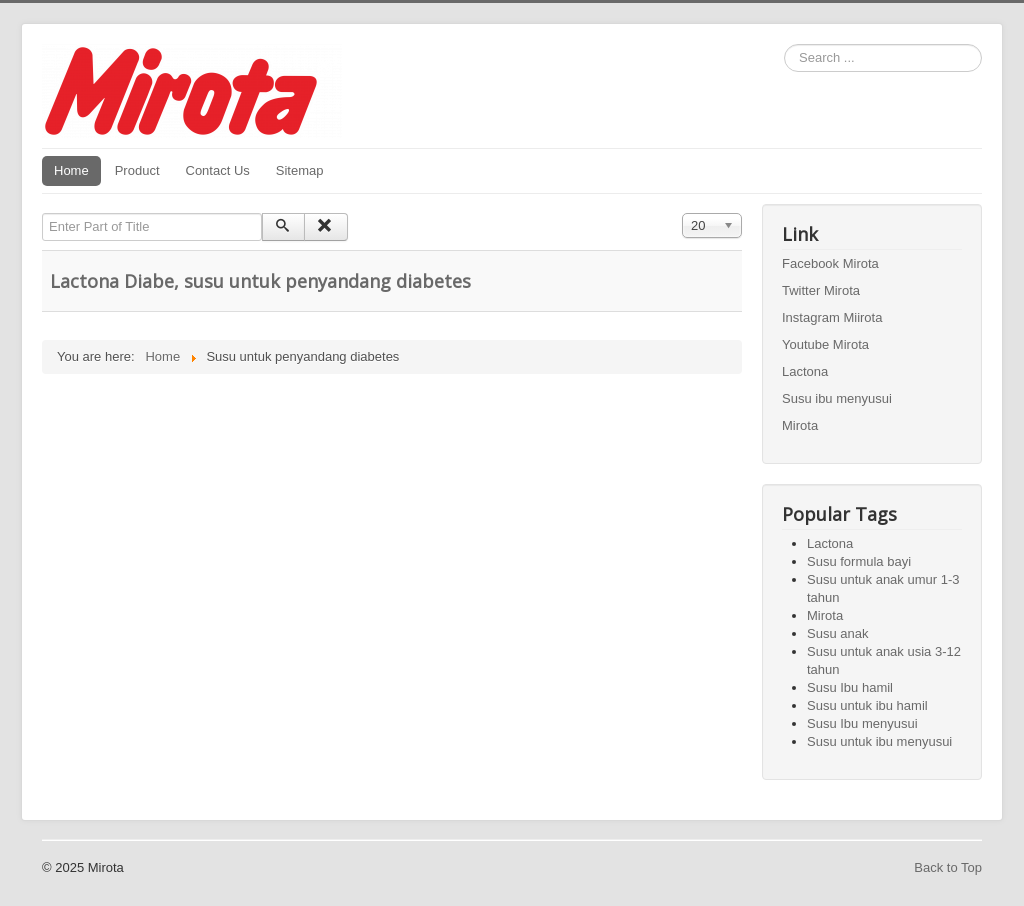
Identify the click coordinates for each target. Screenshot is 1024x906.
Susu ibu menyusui (837, 398)
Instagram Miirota (832, 317)
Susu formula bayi (859, 561)
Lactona (805, 371)
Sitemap (300, 170)
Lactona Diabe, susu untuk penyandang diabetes (260, 281)
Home (71, 170)
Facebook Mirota (830, 263)
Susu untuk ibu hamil (867, 705)
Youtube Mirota (825, 344)
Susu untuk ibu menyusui (879, 741)
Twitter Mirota (821, 290)
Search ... (784, 44)
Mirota (800, 425)
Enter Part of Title (42, 213)
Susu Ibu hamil (850, 687)
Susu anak (837, 633)
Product (137, 170)
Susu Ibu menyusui (862, 723)
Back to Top (948, 867)
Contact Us (218, 170)
